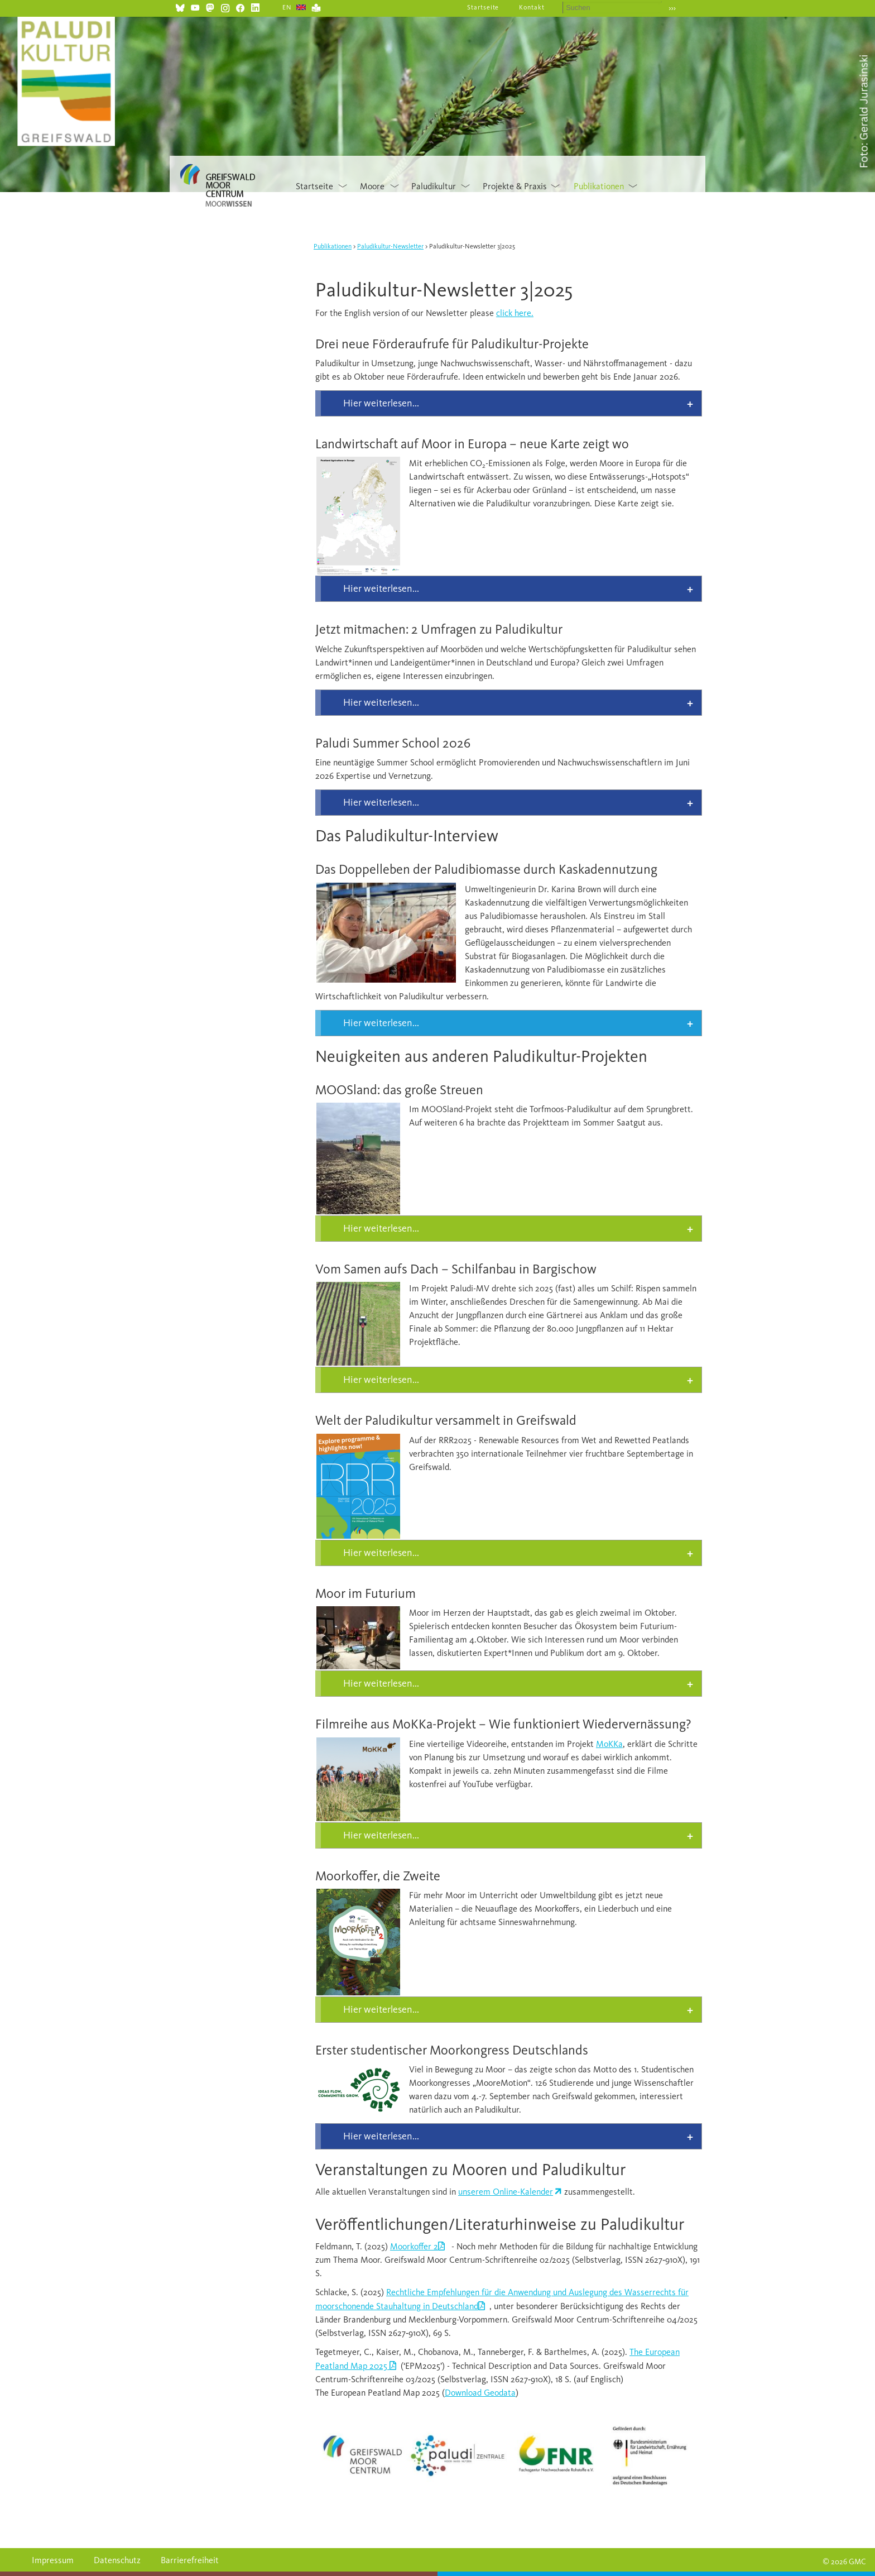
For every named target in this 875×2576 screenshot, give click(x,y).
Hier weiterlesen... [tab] (381, 403)
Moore (372, 186)
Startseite (483, 7)
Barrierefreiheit (190, 2560)
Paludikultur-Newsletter (390, 246)
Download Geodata (480, 2392)
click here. (514, 313)
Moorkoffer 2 (414, 2246)
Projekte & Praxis (515, 186)
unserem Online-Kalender (505, 2191)
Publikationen (599, 186)
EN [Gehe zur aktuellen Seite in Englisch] (287, 7)
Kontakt (532, 7)
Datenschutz (117, 2560)
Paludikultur (433, 186)
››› (672, 8)
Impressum (53, 2560)
